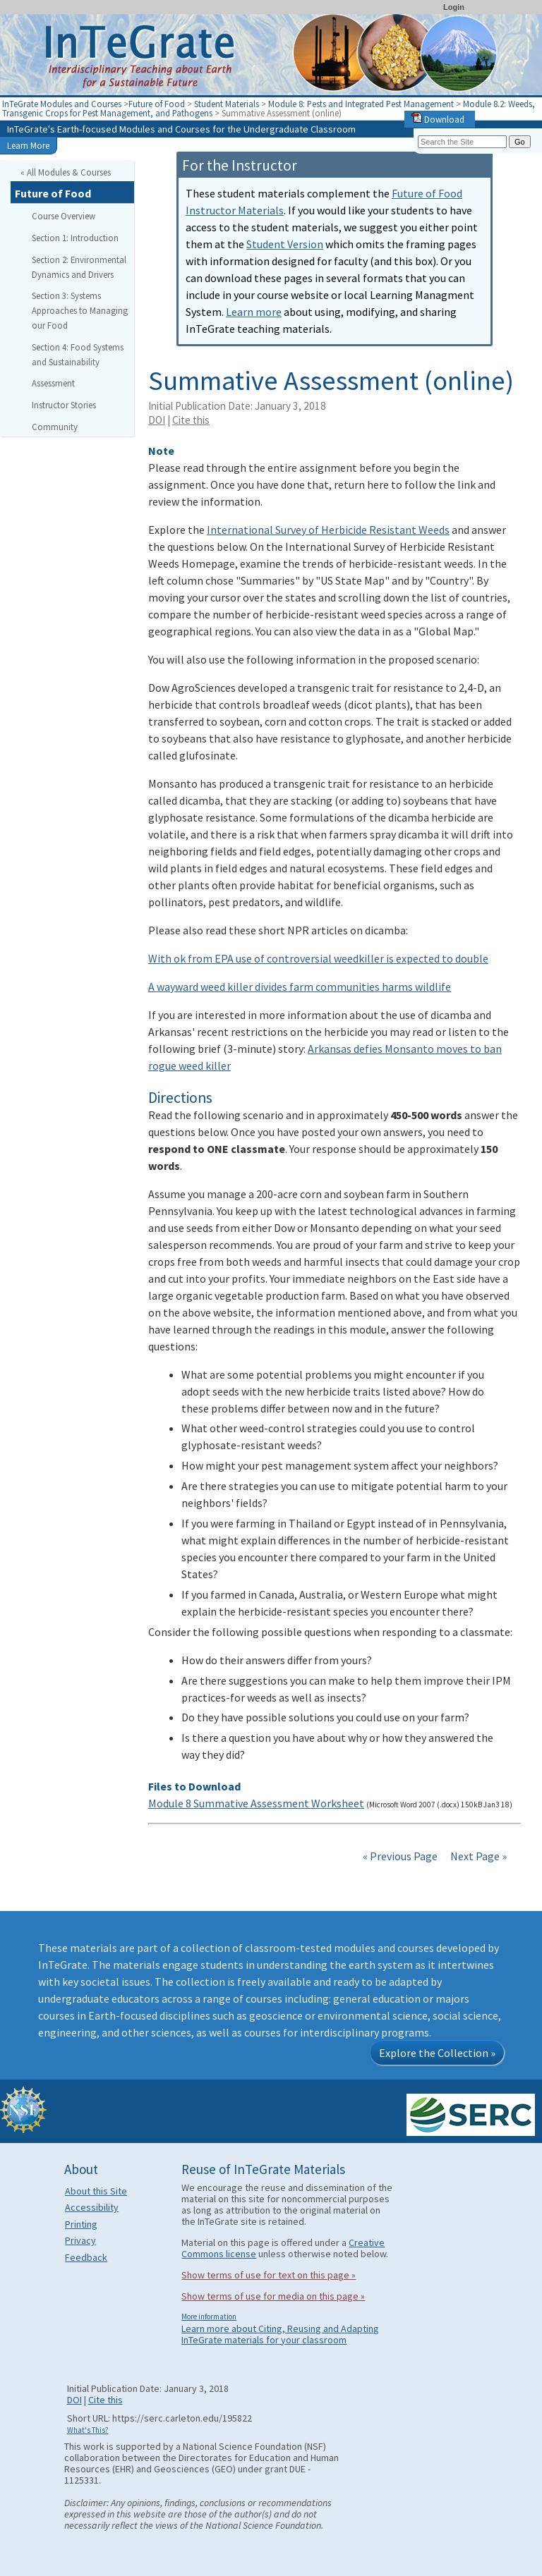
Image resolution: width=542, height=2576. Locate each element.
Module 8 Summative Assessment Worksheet (256, 1803)
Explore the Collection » (437, 2053)
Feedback (86, 2257)
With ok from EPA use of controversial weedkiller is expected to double (318, 958)
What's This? (88, 2430)
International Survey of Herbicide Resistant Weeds (328, 530)
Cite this (191, 420)
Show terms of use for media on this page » (273, 2296)
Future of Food (156, 103)
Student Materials (226, 103)
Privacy (80, 2240)
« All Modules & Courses (65, 172)
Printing (81, 2224)
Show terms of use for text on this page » (268, 2275)
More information (208, 2316)
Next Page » (477, 1856)
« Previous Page (400, 1856)
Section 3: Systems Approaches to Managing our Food (80, 310)
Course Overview (63, 215)
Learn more (254, 312)
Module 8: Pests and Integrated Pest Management (361, 103)
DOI (156, 420)
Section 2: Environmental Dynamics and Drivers (79, 267)
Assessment (53, 383)
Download (437, 119)
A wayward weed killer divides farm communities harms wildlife (299, 986)
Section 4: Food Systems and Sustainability (78, 354)
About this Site (96, 2191)
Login (453, 7)
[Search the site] (462, 141)
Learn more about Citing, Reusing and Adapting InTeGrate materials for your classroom (280, 2334)
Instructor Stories (64, 404)
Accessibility (92, 2207)
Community (55, 426)
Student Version (284, 244)
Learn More (28, 145)
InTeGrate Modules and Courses (61, 103)
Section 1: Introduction (75, 237)
